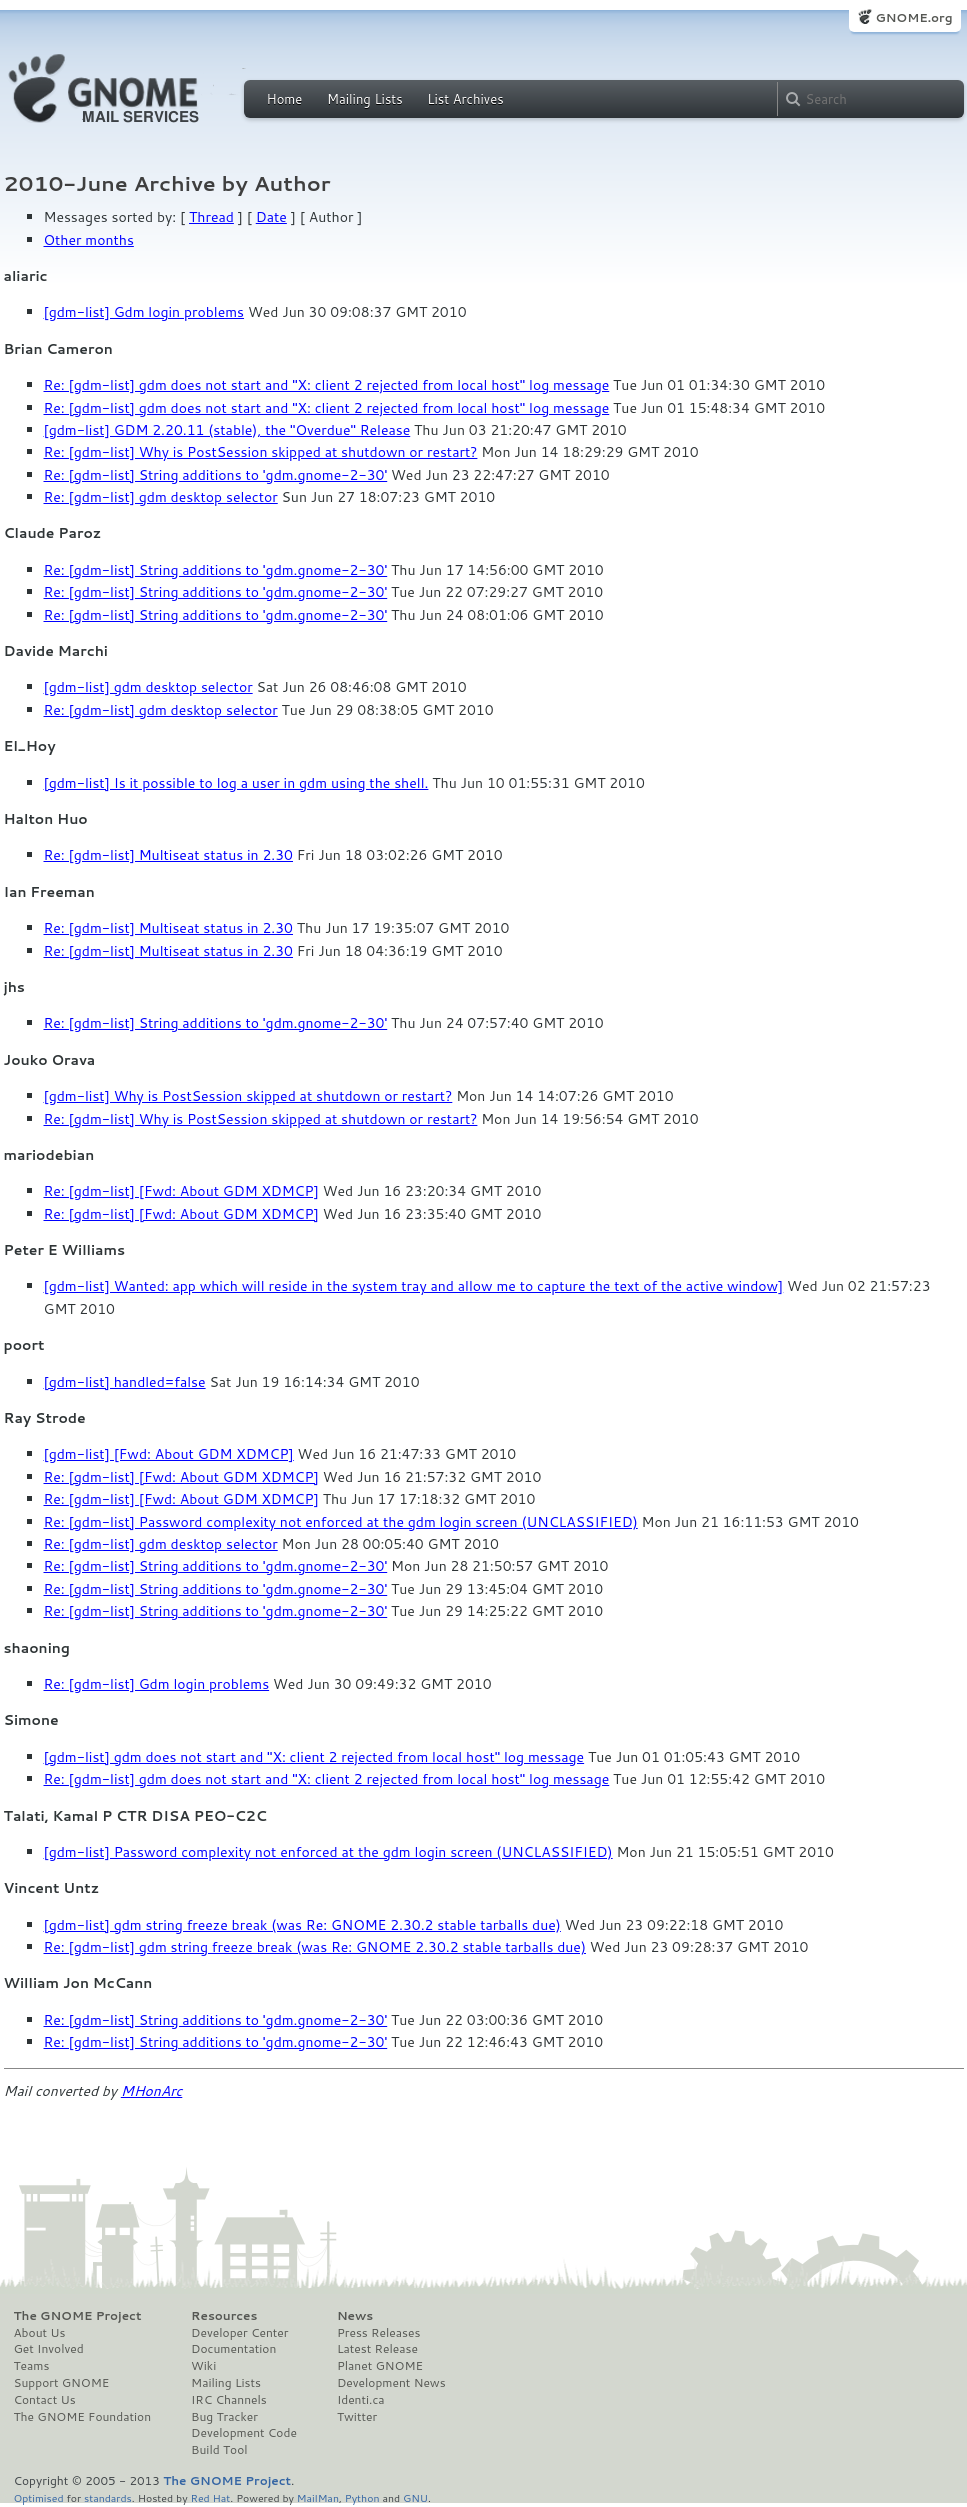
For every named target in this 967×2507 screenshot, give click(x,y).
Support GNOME (62, 2383)
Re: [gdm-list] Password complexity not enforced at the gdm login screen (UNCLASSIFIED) (341, 1522)
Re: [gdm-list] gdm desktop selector (161, 497)
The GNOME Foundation (83, 2417)
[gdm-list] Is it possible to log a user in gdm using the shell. (236, 783)
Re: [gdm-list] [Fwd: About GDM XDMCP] (181, 1191)
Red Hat (210, 2497)
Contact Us (45, 2400)
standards (108, 2497)
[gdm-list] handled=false (125, 1382)
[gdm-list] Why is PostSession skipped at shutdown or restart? (248, 1096)
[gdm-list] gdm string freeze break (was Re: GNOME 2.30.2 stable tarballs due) (302, 1925)
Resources (224, 2316)
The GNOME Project (78, 2316)
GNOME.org (913, 17)
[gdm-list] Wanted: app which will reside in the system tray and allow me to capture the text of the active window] (414, 1286)
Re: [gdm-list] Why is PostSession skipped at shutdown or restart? (261, 452)
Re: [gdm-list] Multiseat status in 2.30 (169, 855)
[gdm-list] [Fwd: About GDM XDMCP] (169, 1454)
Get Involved (49, 2349)
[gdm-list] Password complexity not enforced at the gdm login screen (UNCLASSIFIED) (328, 1852)
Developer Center (239, 2333)
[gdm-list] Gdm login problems (144, 312)
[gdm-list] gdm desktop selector (148, 687)
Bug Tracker (224, 2417)
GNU (415, 2497)
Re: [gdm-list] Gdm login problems (157, 1684)
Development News (391, 2383)
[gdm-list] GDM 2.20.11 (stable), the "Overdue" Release (227, 430)
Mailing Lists (365, 99)
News (355, 2316)
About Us (40, 2333)
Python (362, 2497)
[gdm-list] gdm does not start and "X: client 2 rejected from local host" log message (314, 1757)
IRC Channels (229, 2400)
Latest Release (377, 2349)
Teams (32, 2366)
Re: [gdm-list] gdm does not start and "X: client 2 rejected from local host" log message (327, 385)
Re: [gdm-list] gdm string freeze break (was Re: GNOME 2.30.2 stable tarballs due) (315, 1947)
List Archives (465, 99)
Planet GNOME (380, 2366)
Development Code (244, 2433)
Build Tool (219, 2450)
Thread (211, 217)
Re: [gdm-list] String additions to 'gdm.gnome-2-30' (216, 475)
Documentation (233, 2349)
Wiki (203, 2366)
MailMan (318, 2497)
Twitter (357, 2417)
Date (271, 217)
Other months (89, 240)
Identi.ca (361, 2400)
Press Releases (378, 2333)
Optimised (39, 2497)
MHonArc (152, 2091)
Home (285, 99)
